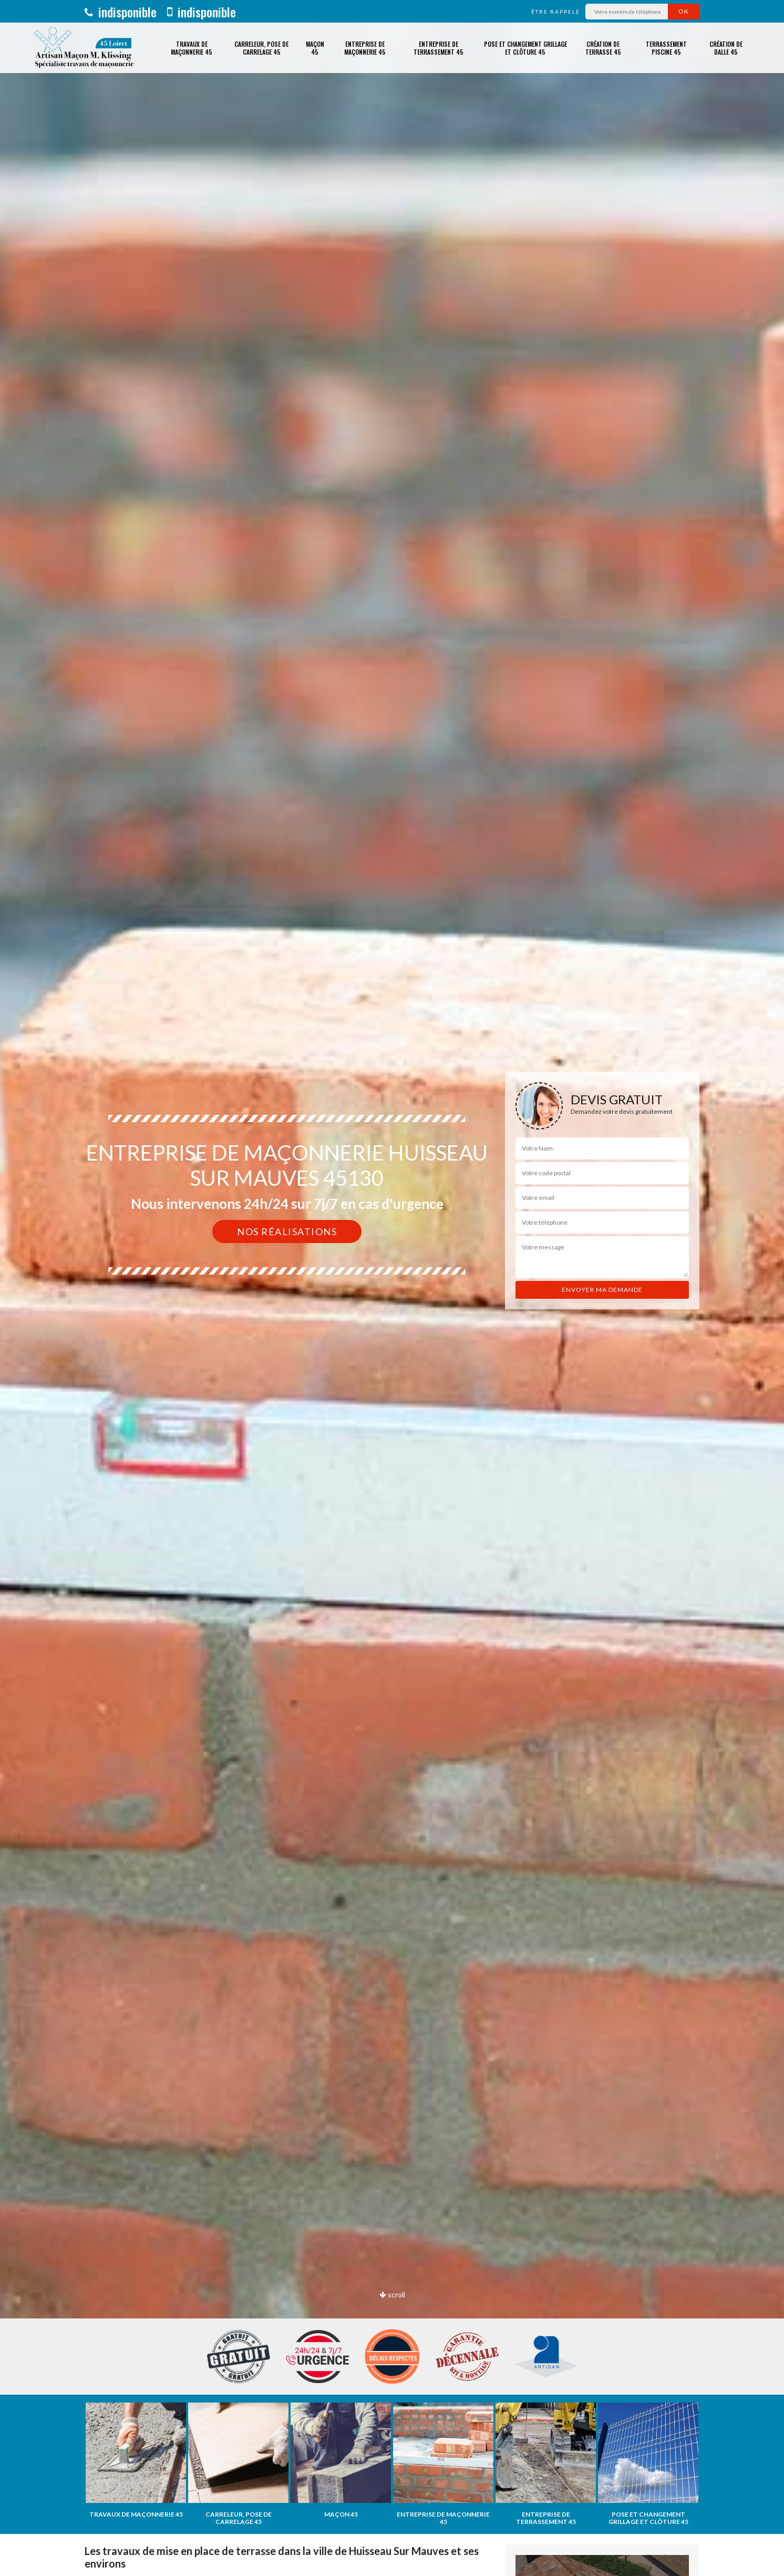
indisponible (121, 11)
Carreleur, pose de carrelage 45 (261, 48)
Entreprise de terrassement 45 (438, 48)
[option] (392, 1288)
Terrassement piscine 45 (666, 48)
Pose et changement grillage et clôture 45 (525, 48)
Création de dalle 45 (725, 48)
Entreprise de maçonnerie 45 (365, 48)
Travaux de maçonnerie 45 (191, 48)
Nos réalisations (287, 1231)
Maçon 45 (315, 48)
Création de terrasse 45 (603, 48)
